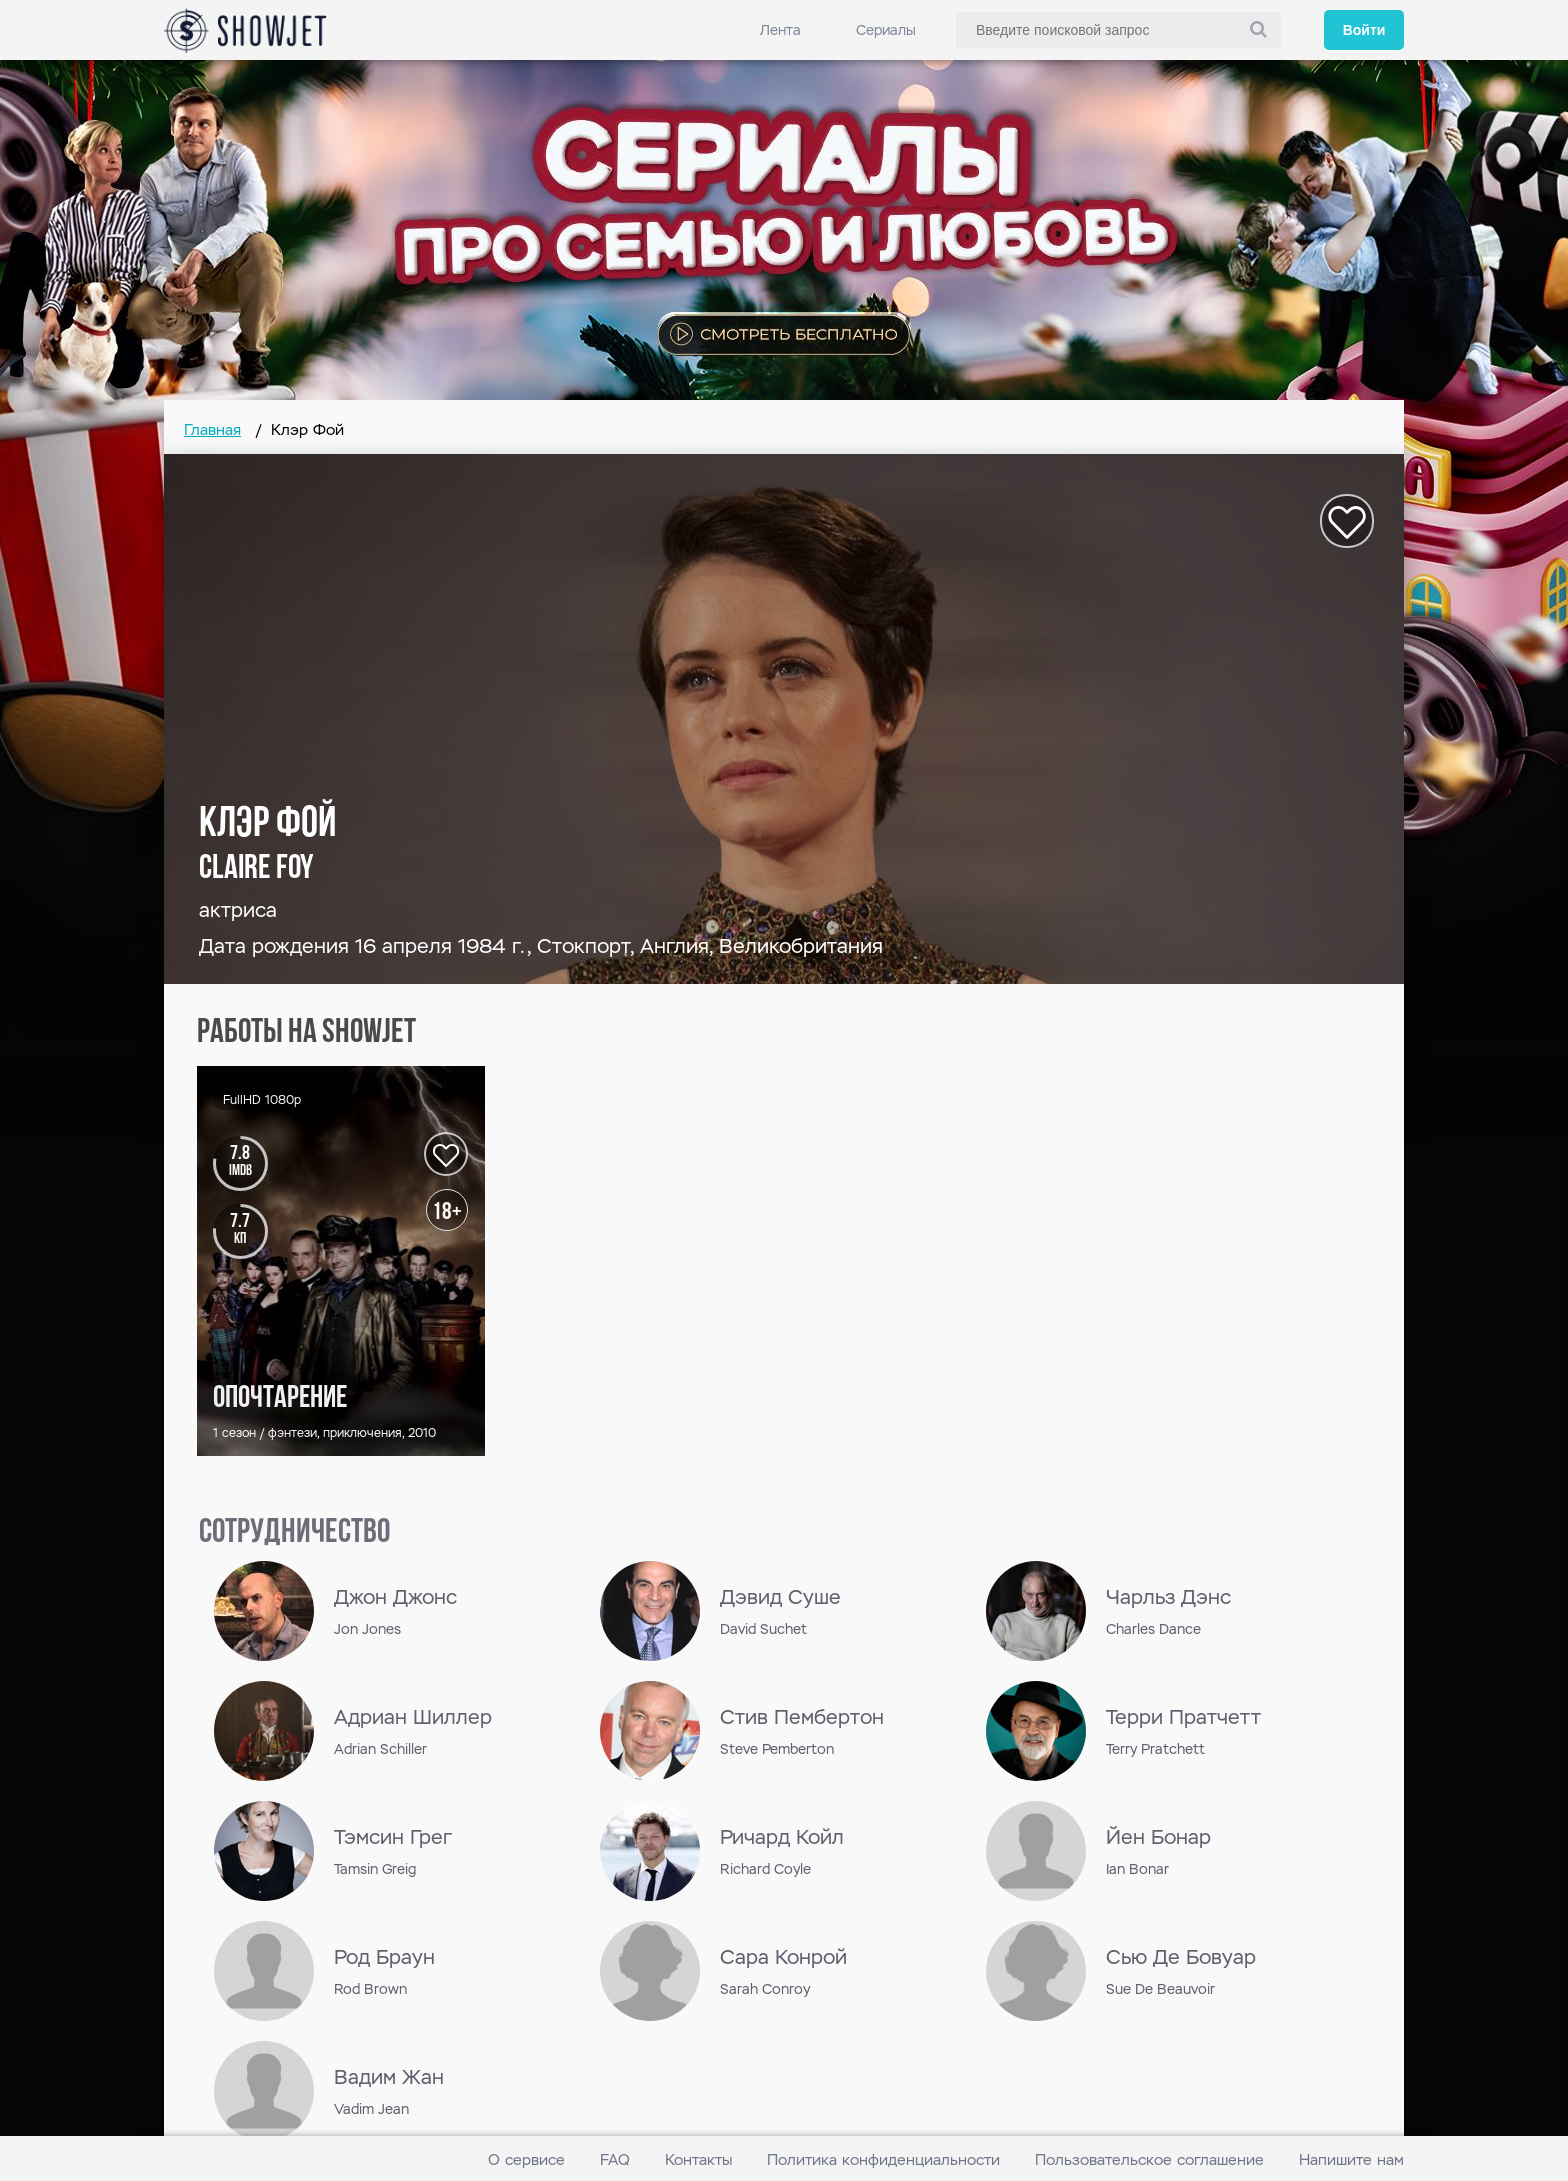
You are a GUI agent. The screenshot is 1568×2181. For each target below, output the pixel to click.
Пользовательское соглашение (1149, 2159)
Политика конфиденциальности (883, 2159)
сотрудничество (294, 1533)
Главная (212, 429)
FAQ (615, 2159)
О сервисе (526, 2159)
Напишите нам (1351, 2159)
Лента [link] (780, 30)
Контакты (698, 2159)
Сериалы (886, 30)
